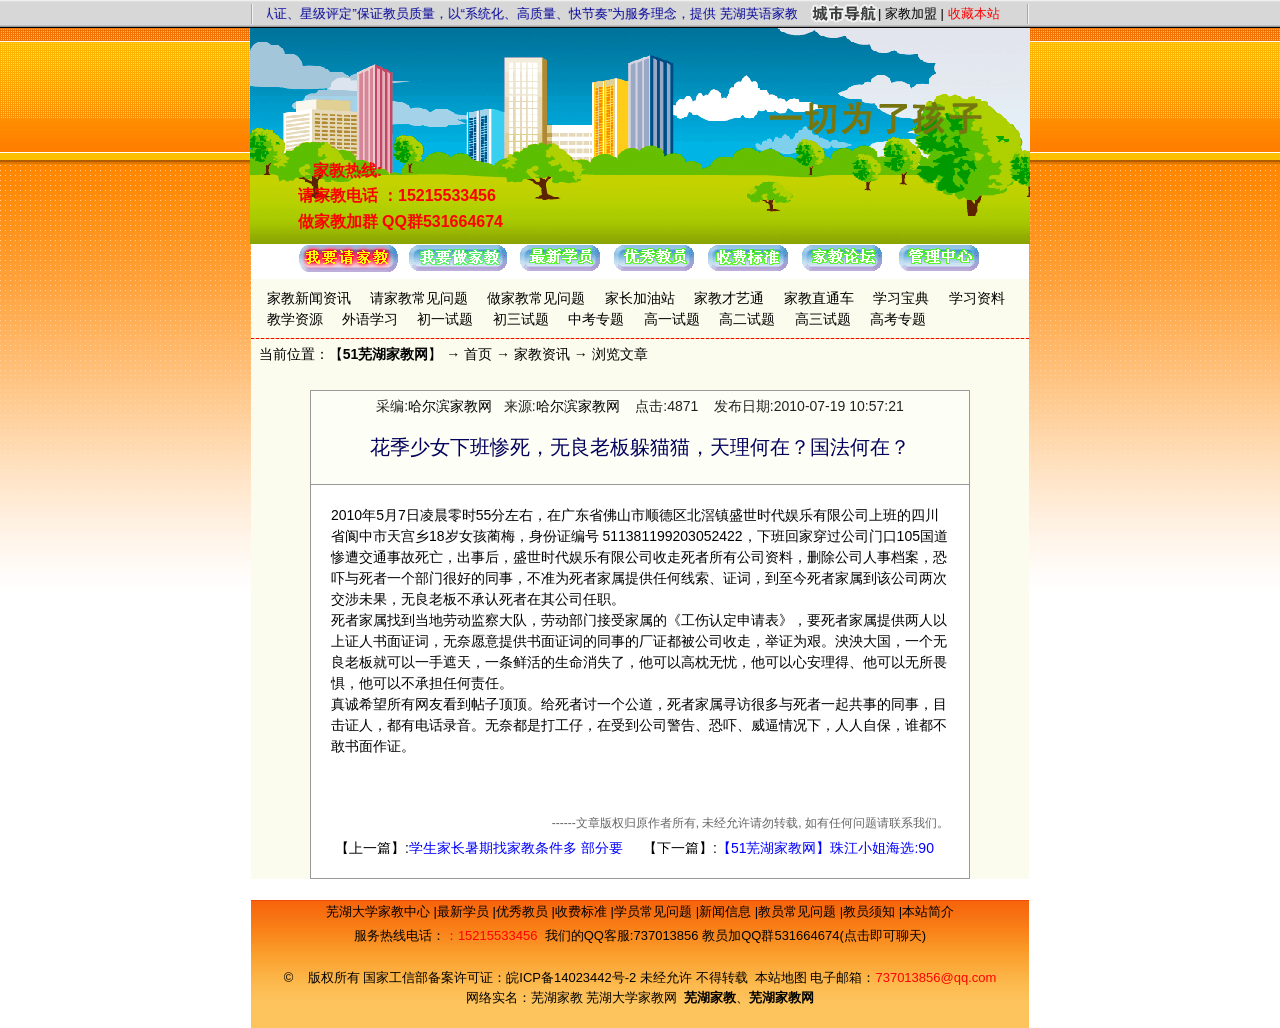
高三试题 (823, 319)
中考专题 (596, 319)
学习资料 (977, 298)
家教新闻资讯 (309, 298)
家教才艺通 (729, 298)
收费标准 (583, 911)
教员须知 (871, 911)
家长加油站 (640, 298)
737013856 (665, 935)
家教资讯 (542, 354)
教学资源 (295, 319)
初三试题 (521, 319)
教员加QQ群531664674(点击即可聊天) (814, 935)
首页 (478, 354)
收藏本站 (974, 13)
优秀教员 (524, 911)
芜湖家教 (557, 997)
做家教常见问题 (536, 298)
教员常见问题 (799, 911)
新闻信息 (727, 911)
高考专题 (898, 319)
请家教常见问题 (419, 298)
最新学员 (465, 911)
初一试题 (445, 319)
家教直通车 (819, 298)
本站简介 (928, 911)
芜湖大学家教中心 (380, 911)
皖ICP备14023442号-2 (573, 977)
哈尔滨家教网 (450, 406)
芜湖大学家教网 (631, 997)
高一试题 (672, 319)
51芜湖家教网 (386, 354)
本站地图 (781, 977)
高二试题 (747, 319)
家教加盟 (911, 13)
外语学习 (370, 319)
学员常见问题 (655, 911)
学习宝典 (901, 298)
